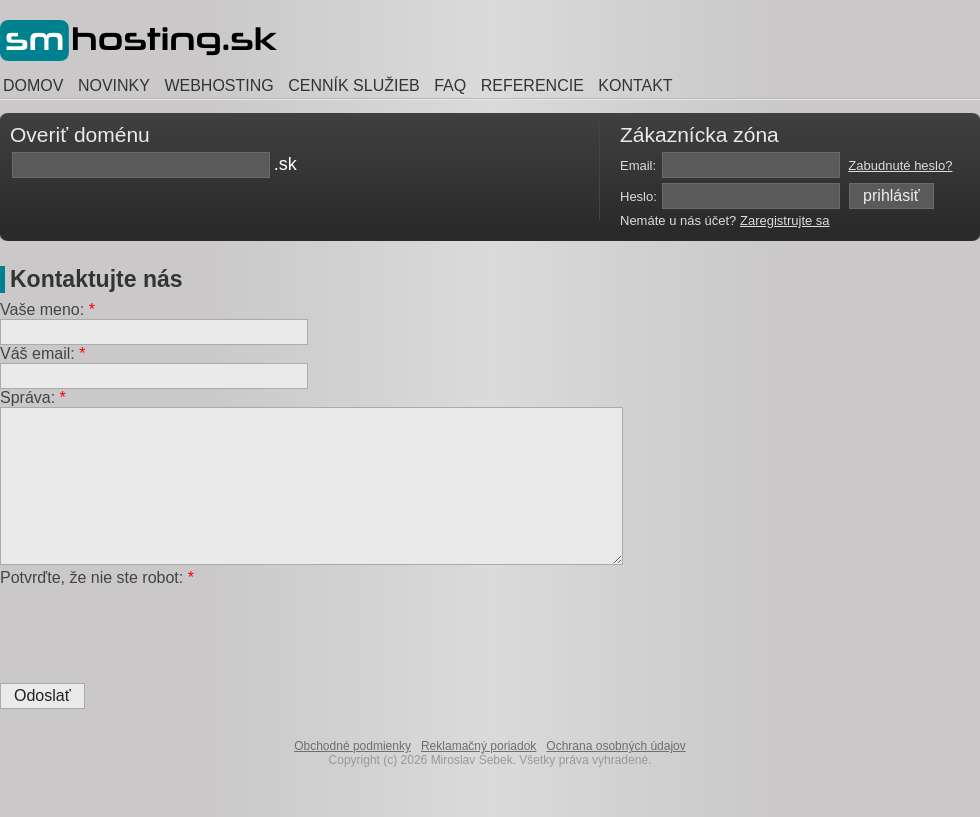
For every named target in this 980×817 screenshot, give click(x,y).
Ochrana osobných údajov (615, 776)
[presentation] (152, 656)
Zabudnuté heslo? (900, 165)
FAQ (450, 85)
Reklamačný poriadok (478, 776)
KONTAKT (635, 85)
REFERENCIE (532, 85)
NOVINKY (114, 85)
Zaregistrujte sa (785, 220)
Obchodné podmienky (352, 776)
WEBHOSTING (218, 85)
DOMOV (33, 85)
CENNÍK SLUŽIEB (354, 85)
